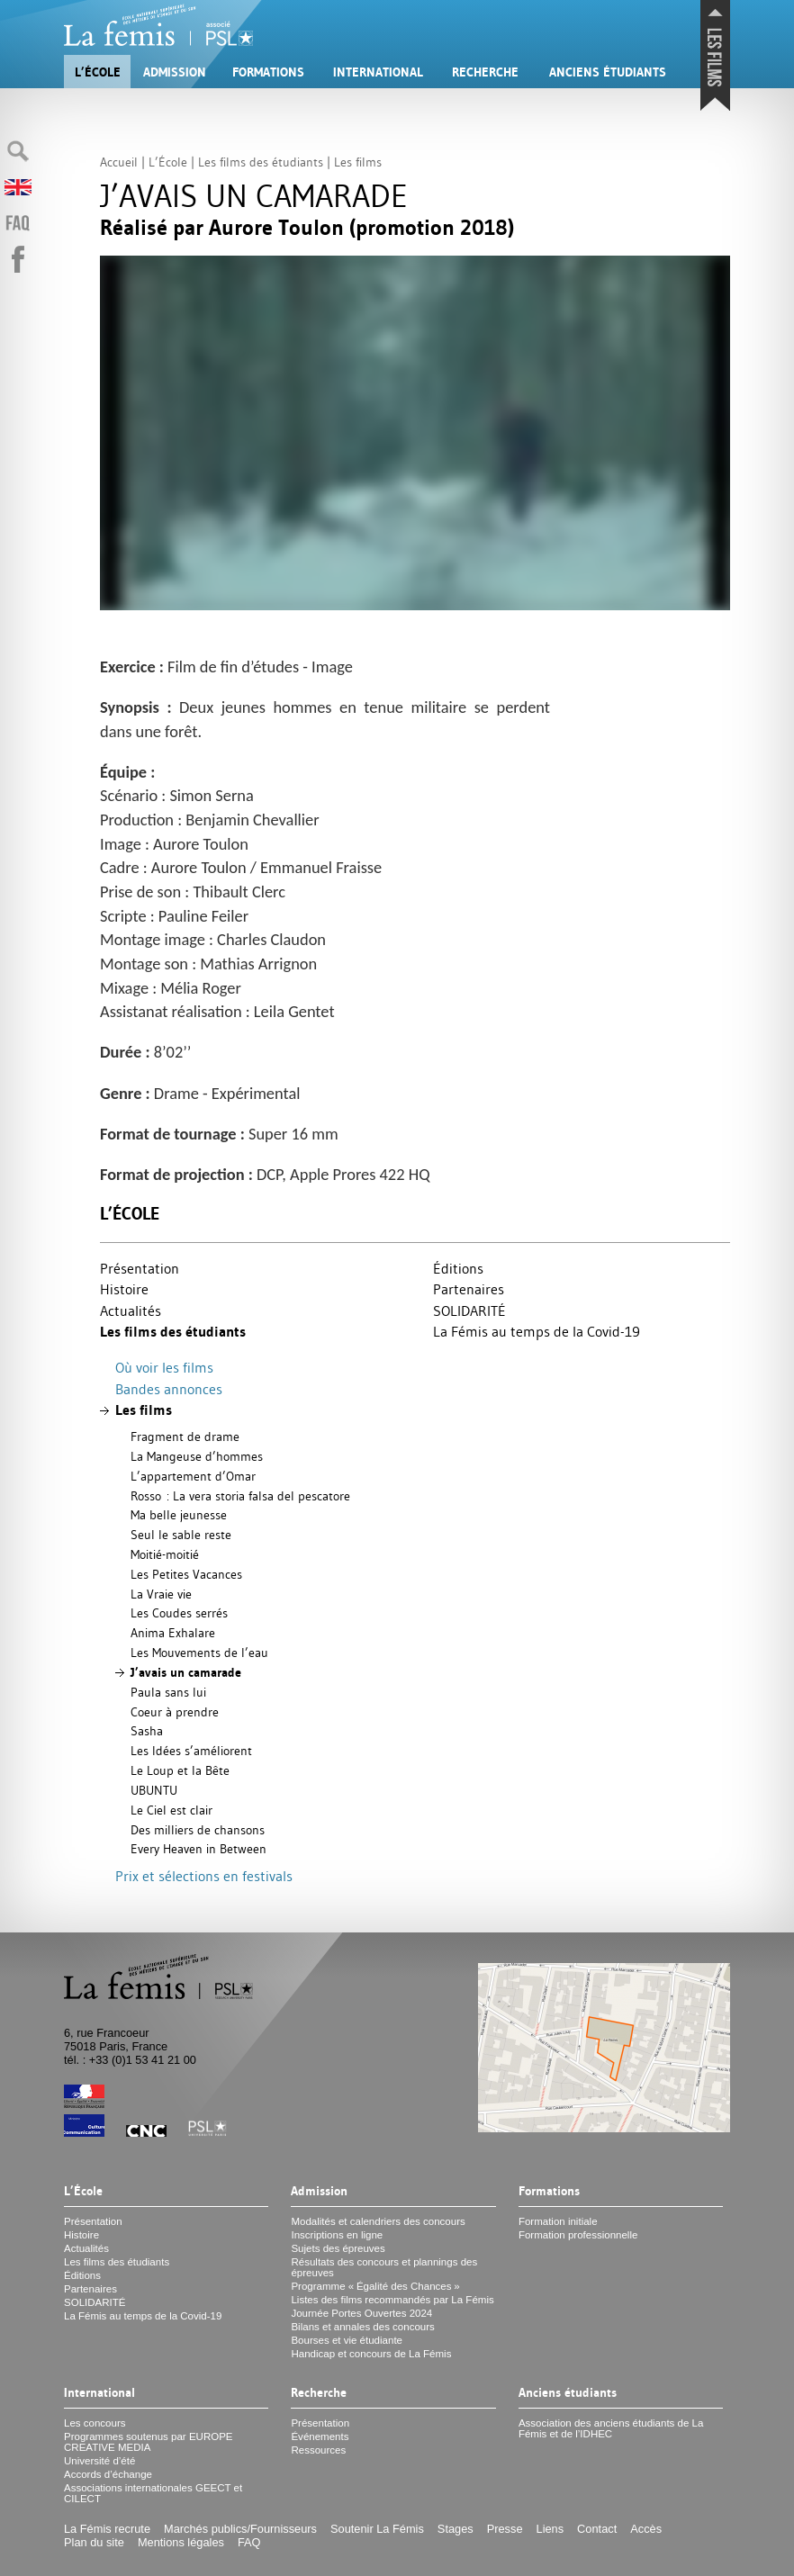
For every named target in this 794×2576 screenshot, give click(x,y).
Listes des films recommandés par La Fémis (392, 2299)
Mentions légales (181, 2542)
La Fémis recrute (107, 2528)
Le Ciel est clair (171, 1810)
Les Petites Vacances (186, 1574)
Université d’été (99, 2460)
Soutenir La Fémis (377, 2528)
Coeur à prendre (175, 1712)
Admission (174, 72)
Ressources (318, 2450)
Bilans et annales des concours (362, 2326)
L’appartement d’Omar (193, 1476)
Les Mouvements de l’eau (199, 1652)
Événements (319, 2436)
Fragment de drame (185, 1436)
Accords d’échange (108, 2474)
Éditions (458, 1268)
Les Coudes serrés (179, 1613)
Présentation (139, 1268)
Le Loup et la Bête (180, 1770)
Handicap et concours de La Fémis (371, 2353)
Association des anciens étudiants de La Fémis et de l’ (611, 2428)
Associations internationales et (153, 2493)
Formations (268, 72)
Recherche (485, 72)
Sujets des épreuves (337, 2248)
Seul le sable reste (181, 1535)
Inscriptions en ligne (337, 2234)
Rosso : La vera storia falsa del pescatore (240, 1496)
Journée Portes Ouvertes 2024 (361, 2313)
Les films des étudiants (173, 1331)
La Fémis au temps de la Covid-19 (536, 1331)
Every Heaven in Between (198, 1849)
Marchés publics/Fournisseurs (240, 2528)
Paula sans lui (168, 1692)
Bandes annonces (168, 1389)
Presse (505, 2528)
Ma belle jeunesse (179, 1515)
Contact (597, 2528)
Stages (456, 2528)
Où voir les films (164, 1367)
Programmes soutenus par (148, 2442)
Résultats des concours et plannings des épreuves (384, 2267)
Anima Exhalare (173, 1633)
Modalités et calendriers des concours (378, 2221)
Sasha (147, 1731)
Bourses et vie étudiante (346, 2340)
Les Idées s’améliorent (191, 1751)
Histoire (124, 1289)
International (378, 72)
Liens (550, 2528)
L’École (98, 72)
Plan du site (94, 2542)
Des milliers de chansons (198, 1830)
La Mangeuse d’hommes (197, 1456)
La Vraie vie (161, 1594)
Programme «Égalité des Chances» (375, 2286)
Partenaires (468, 1289)
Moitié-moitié (165, 1554)
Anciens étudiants (607, 72)
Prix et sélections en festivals (204, 1876)
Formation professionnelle (578, 2234)
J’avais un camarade (186, 1672)
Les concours (95, 2423)
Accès (646, 2528)
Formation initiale (558, 2221)
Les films (143, 1410)
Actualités (130, 1311)
